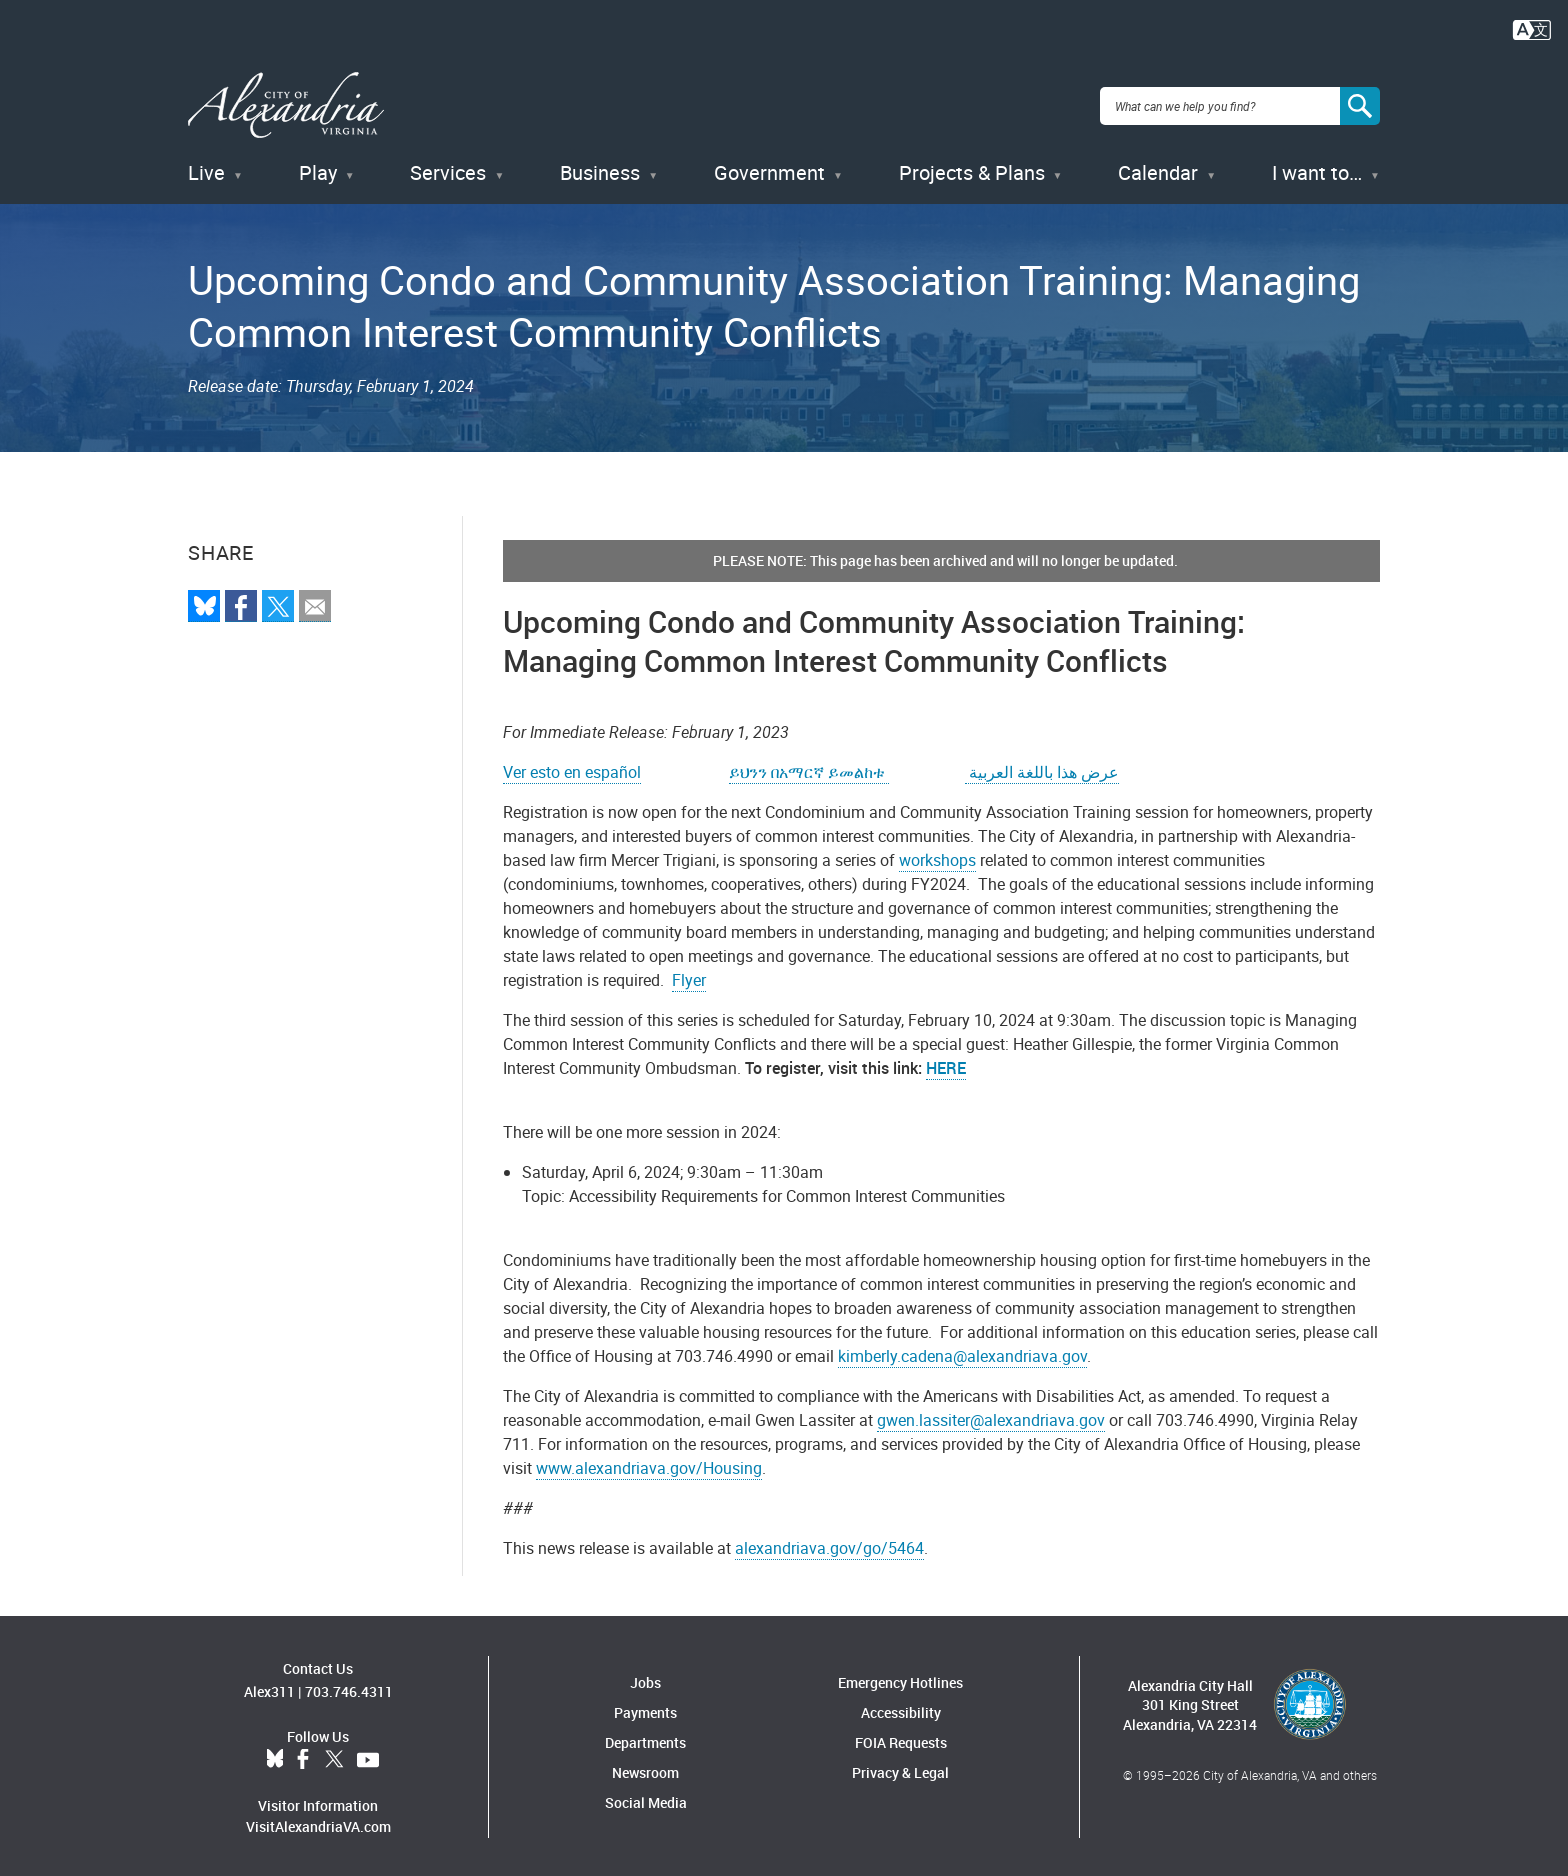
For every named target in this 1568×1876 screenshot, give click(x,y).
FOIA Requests (901, 1739)
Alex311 (269, 1687)
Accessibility (901, 1709)
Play (318, 169)
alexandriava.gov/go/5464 (829, 1545)
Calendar (1158, 169)
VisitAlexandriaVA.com (318, 1822)
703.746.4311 (349, 1687)
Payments (645, 1709)
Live (206, 169)
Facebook (303, 1756)
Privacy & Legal (900, 1769)
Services (448, 169)
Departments (645, 1739)
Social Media (646, 1799)
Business (600, 169)
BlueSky (275, 1756)
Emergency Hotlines (900, 1679)
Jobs (645, 1679)
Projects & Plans (972, 169)
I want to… (1317, 169)
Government (769, 169)
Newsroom (645, 1769)
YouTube (368, 1756)
